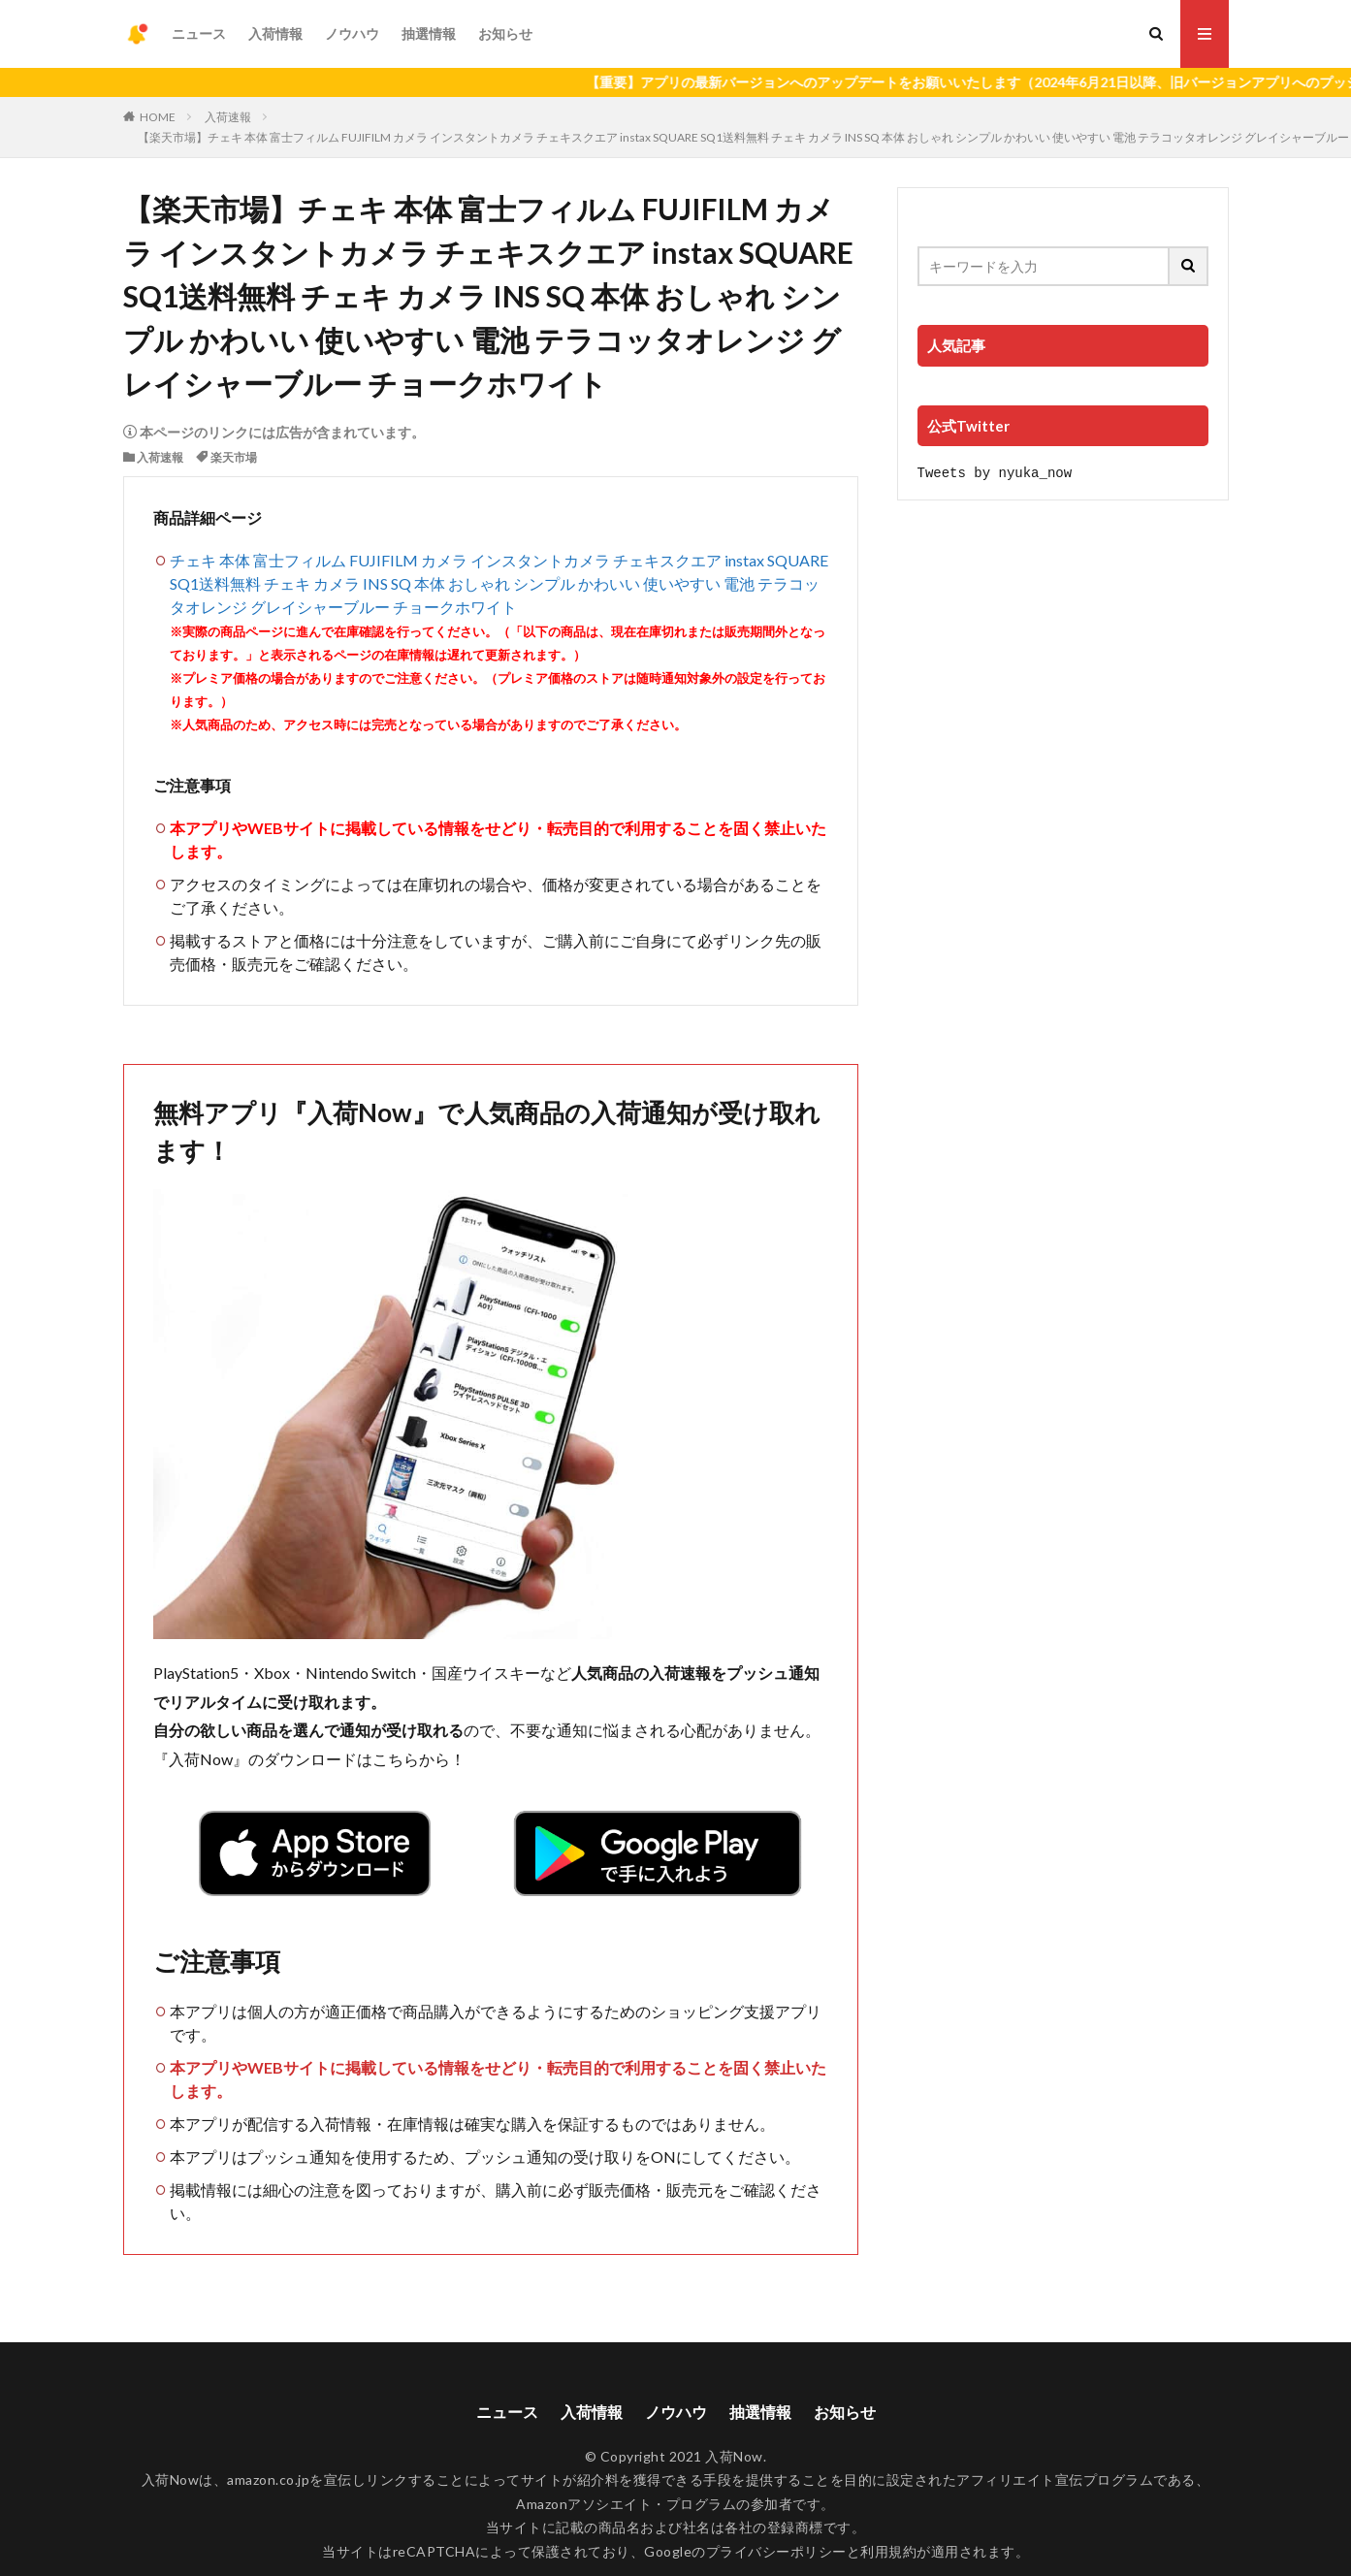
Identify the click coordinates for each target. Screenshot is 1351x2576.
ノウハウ (352, 33)
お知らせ (505, 33)
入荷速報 (228, 117)
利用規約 (888, 2551)
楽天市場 (233, 457)
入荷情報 (275, 33)
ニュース (199, 33)
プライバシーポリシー (776, 2551)
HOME (158, 117)
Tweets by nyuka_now (995, 472)
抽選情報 (429, 33)
